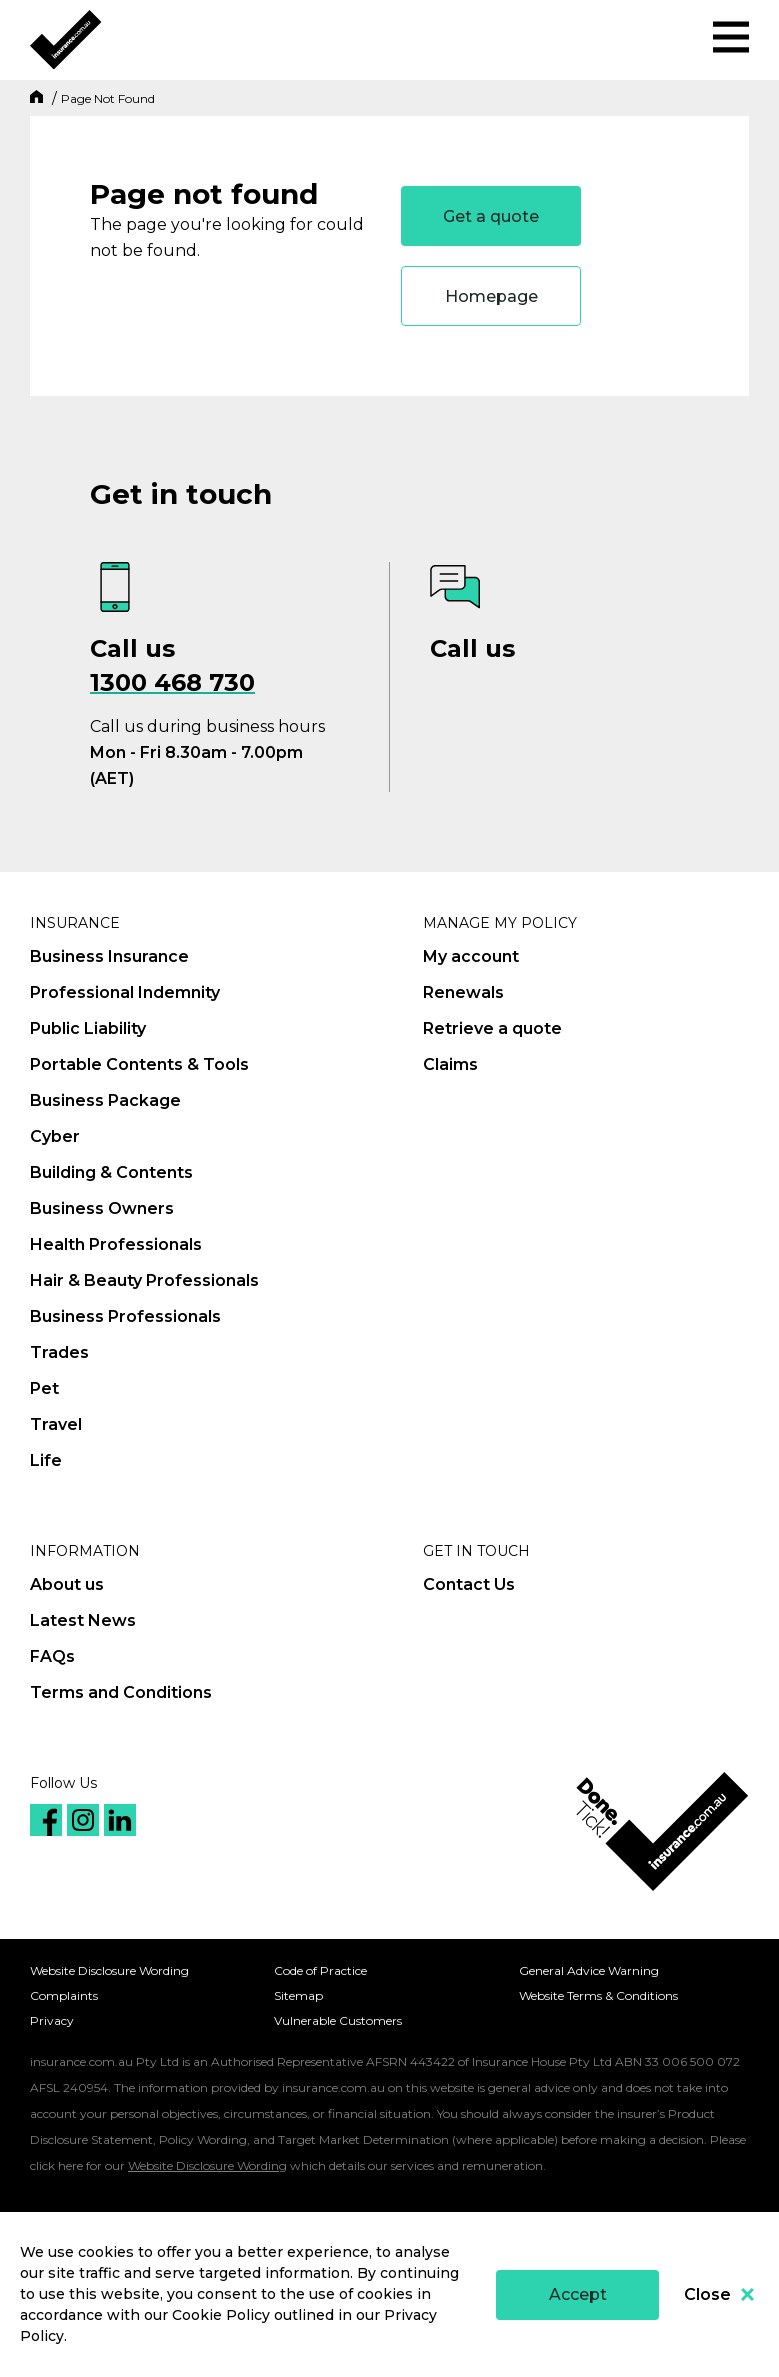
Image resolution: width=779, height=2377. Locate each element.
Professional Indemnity (125, 992)
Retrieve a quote (492, 1028)
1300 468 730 (172, 682)
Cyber (55, 1136)
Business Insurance (109, 956)
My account (471, 956)
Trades (59, 1352)
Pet (44, 1388)
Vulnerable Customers (338, 2020)
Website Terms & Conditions (598, 1995)
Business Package (105, 1100)
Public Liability (88, 1028)
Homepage (491, 296)
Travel (56, 1424)
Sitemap (298, 1995)
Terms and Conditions (121, 1692)
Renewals (463, 992)
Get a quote (491, 216)
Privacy (52, 2020)
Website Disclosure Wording (109, 1970)
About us (67, 1584)
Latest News (83, 1620)
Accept (578, 2294)
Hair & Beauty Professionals (144, 1280)
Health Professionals (116, 1244)
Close (719, 2294)
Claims (450, 1064)
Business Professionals (125, 1316)
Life (46, 1460)
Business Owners (102, 1208)
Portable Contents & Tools (139, 1064)
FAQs (52, 1656)
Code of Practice (320, 1970)
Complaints (64, 1995)
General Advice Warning (589, 1970)
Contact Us (469, 1584)
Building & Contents (111, 1172)
